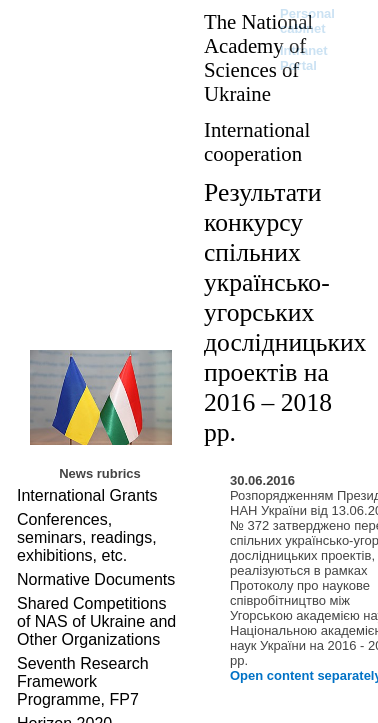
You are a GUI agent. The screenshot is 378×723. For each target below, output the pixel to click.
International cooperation (257, 141)
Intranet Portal (304, 58)
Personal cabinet (307, 21)
